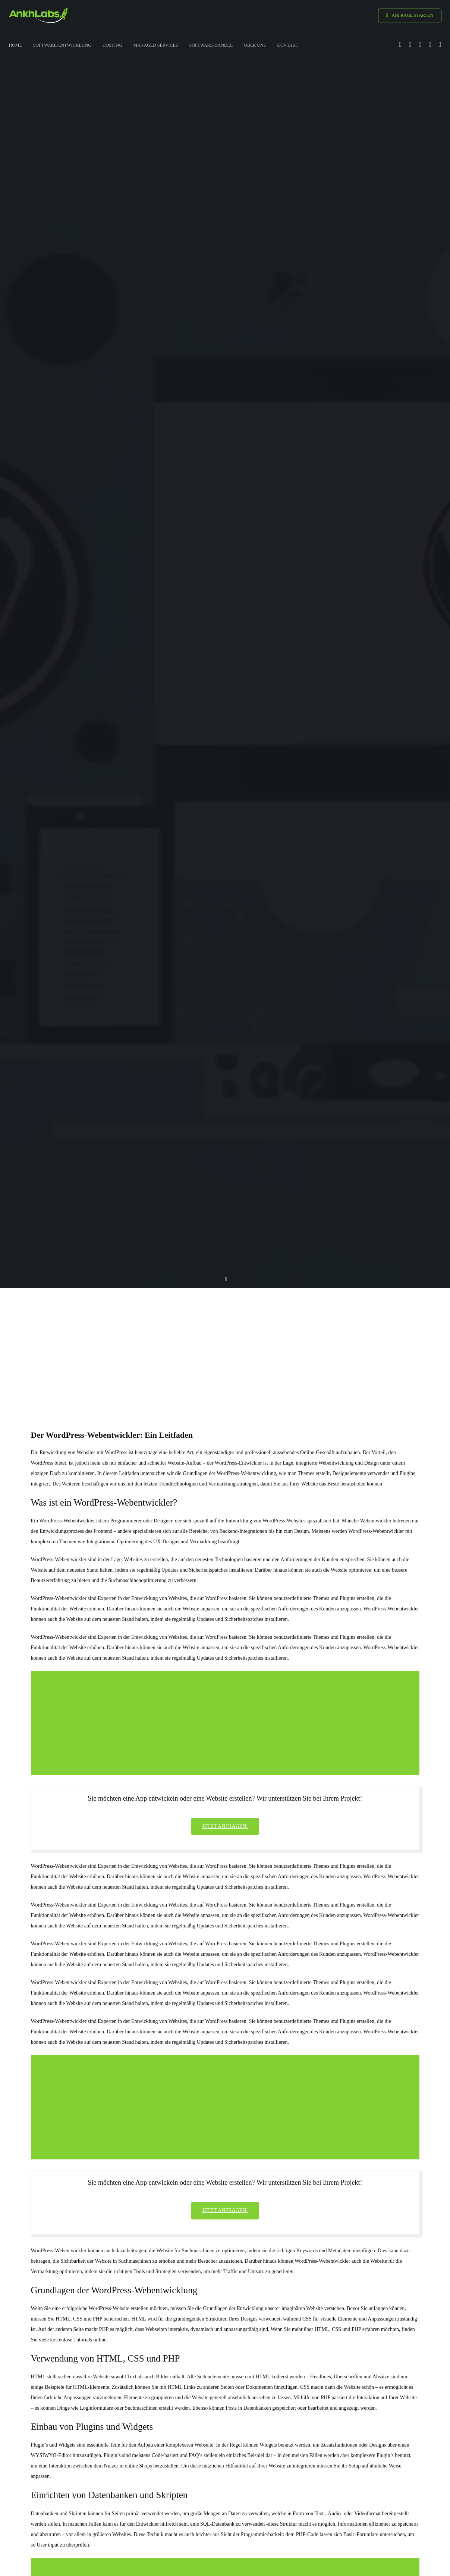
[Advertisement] (225, 1345)
